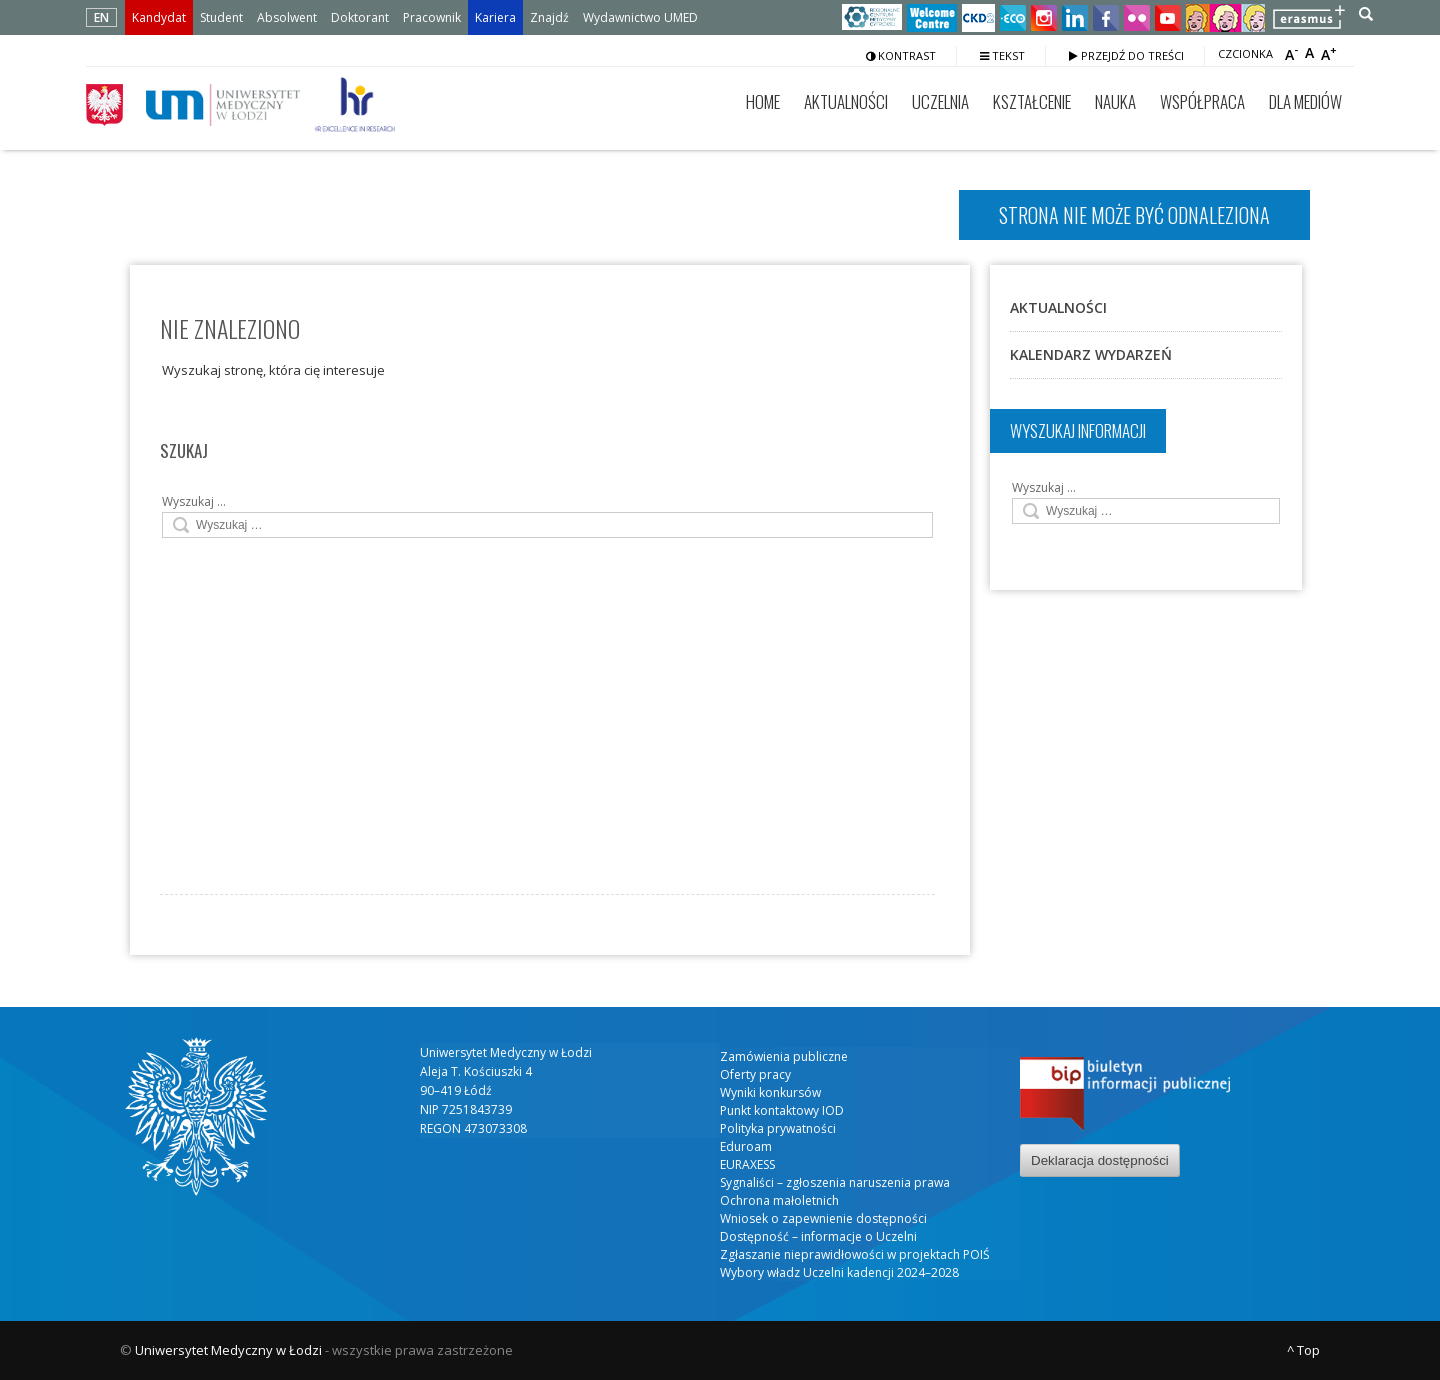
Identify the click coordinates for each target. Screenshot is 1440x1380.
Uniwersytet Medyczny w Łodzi (228, 1350)
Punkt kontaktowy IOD (782, 1110)
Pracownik (432, 17)
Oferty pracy (755, 1074)
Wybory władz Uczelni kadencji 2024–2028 (839, 1272)
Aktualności (846, 101)
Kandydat (159, 17)
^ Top (1303, 1350)
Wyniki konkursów (770, 1092)
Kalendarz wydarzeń (1091, 354)
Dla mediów (1305, 101)
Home (763, 101)
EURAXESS (747, 1164)
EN (101, 17)
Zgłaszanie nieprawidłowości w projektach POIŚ (855, 1254)
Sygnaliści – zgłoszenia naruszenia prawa (835, 1182)
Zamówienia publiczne (784, 1056)
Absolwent (287, 17)
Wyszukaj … (194, 501)
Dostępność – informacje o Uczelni (818, 1236)
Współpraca (1202, 101)
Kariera (495, 17)
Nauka (1115, 101)
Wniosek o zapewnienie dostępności (823, 1218)
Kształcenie (1032, 101)
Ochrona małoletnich (779, 1200)
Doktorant (360, 17)
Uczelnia (940, 101)
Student (221, 17)
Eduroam (746, 1146)
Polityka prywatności (778, 1128)
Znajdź (549, 17)
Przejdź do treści (1126, 55)
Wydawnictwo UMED (640, 17)
